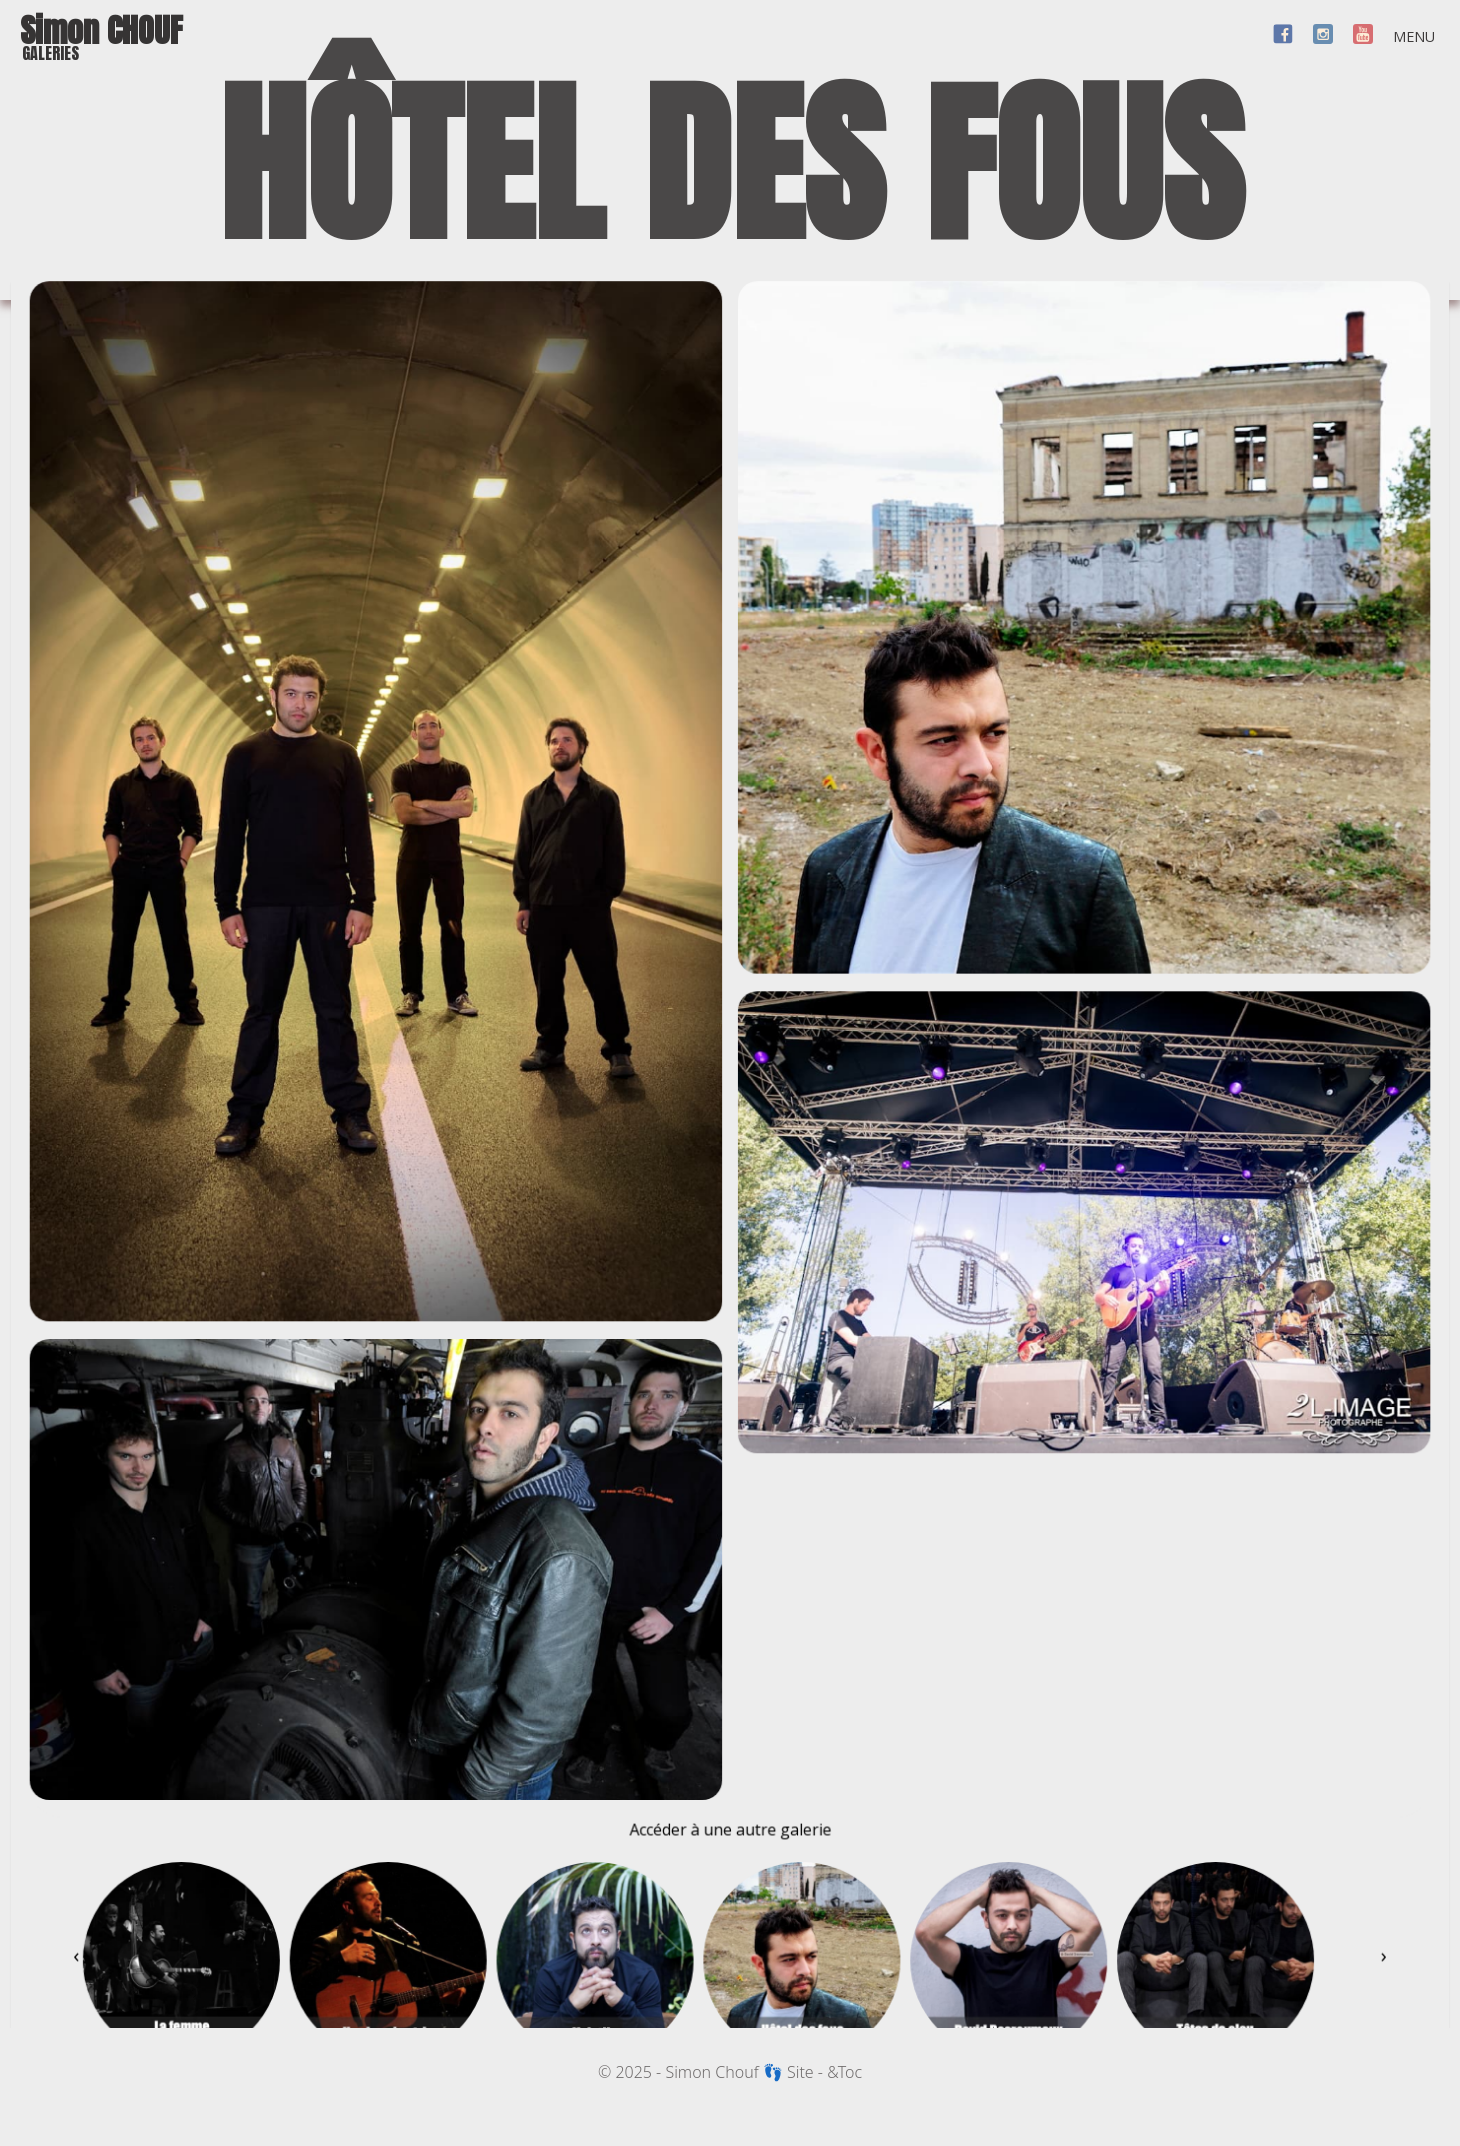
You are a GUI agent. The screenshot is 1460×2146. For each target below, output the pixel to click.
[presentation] (69, 1999)
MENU (1414, 36)
